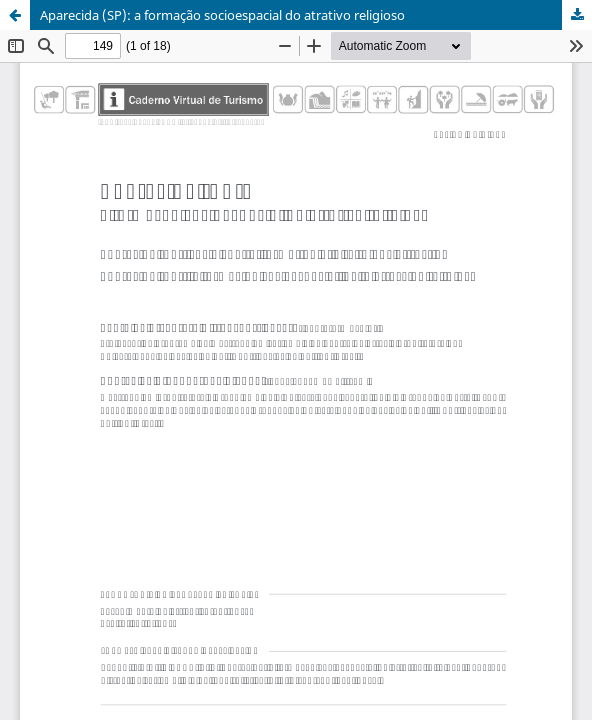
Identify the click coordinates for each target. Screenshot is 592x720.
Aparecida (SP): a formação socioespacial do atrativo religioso (222, 15)
